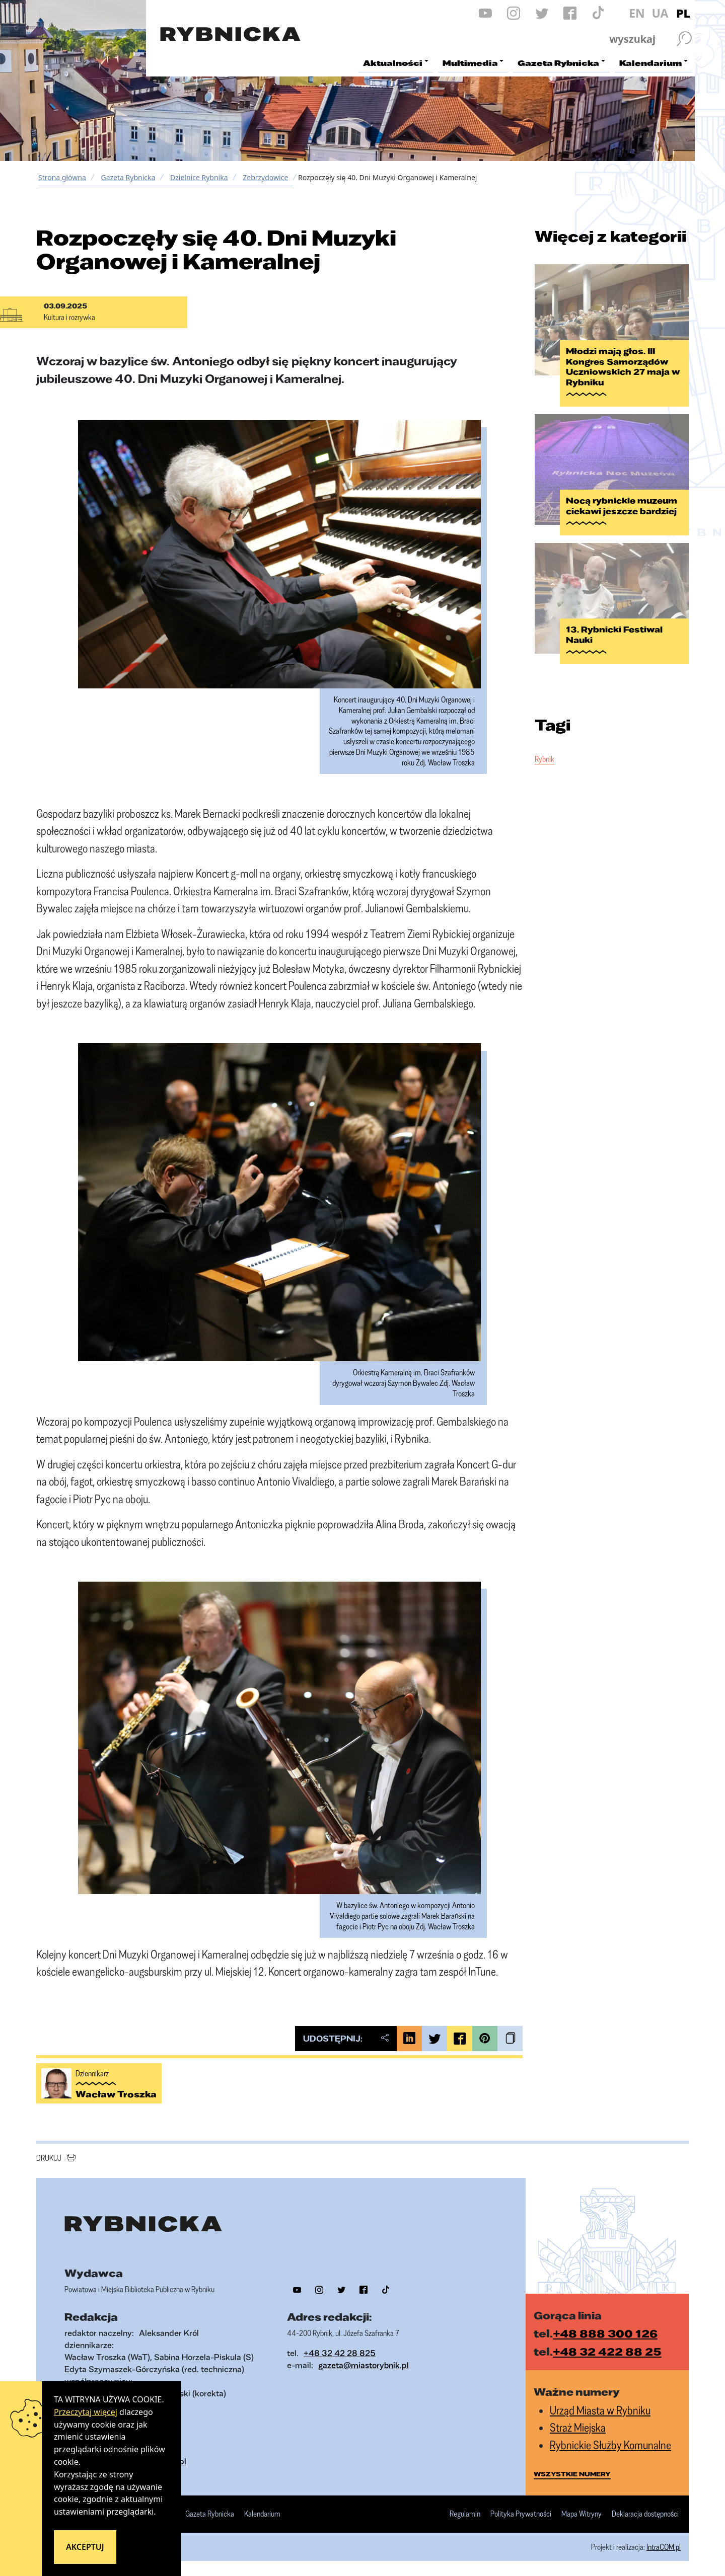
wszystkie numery (572, 2473)
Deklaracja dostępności (645, 2514)
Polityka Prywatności (520, 2514)
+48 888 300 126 (605, 2333)
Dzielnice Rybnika (199, 177)
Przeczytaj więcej (85, 2411)
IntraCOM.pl (663, 2547)
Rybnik (544, 759)
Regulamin (465, 2514)
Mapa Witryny (581, 2514)
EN (637, 13)
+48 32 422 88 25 (607, 2351)
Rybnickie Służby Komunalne (610, 2445)
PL (683, 13)
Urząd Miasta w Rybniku (600, 2410)
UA (659, 13)
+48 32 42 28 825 (340, 2353)
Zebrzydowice (265, 177)
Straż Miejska (578, 2427)
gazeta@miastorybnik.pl (363, 2365)
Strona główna (62, 177)
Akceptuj (85, 2546)
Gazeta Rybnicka (128, 177)
